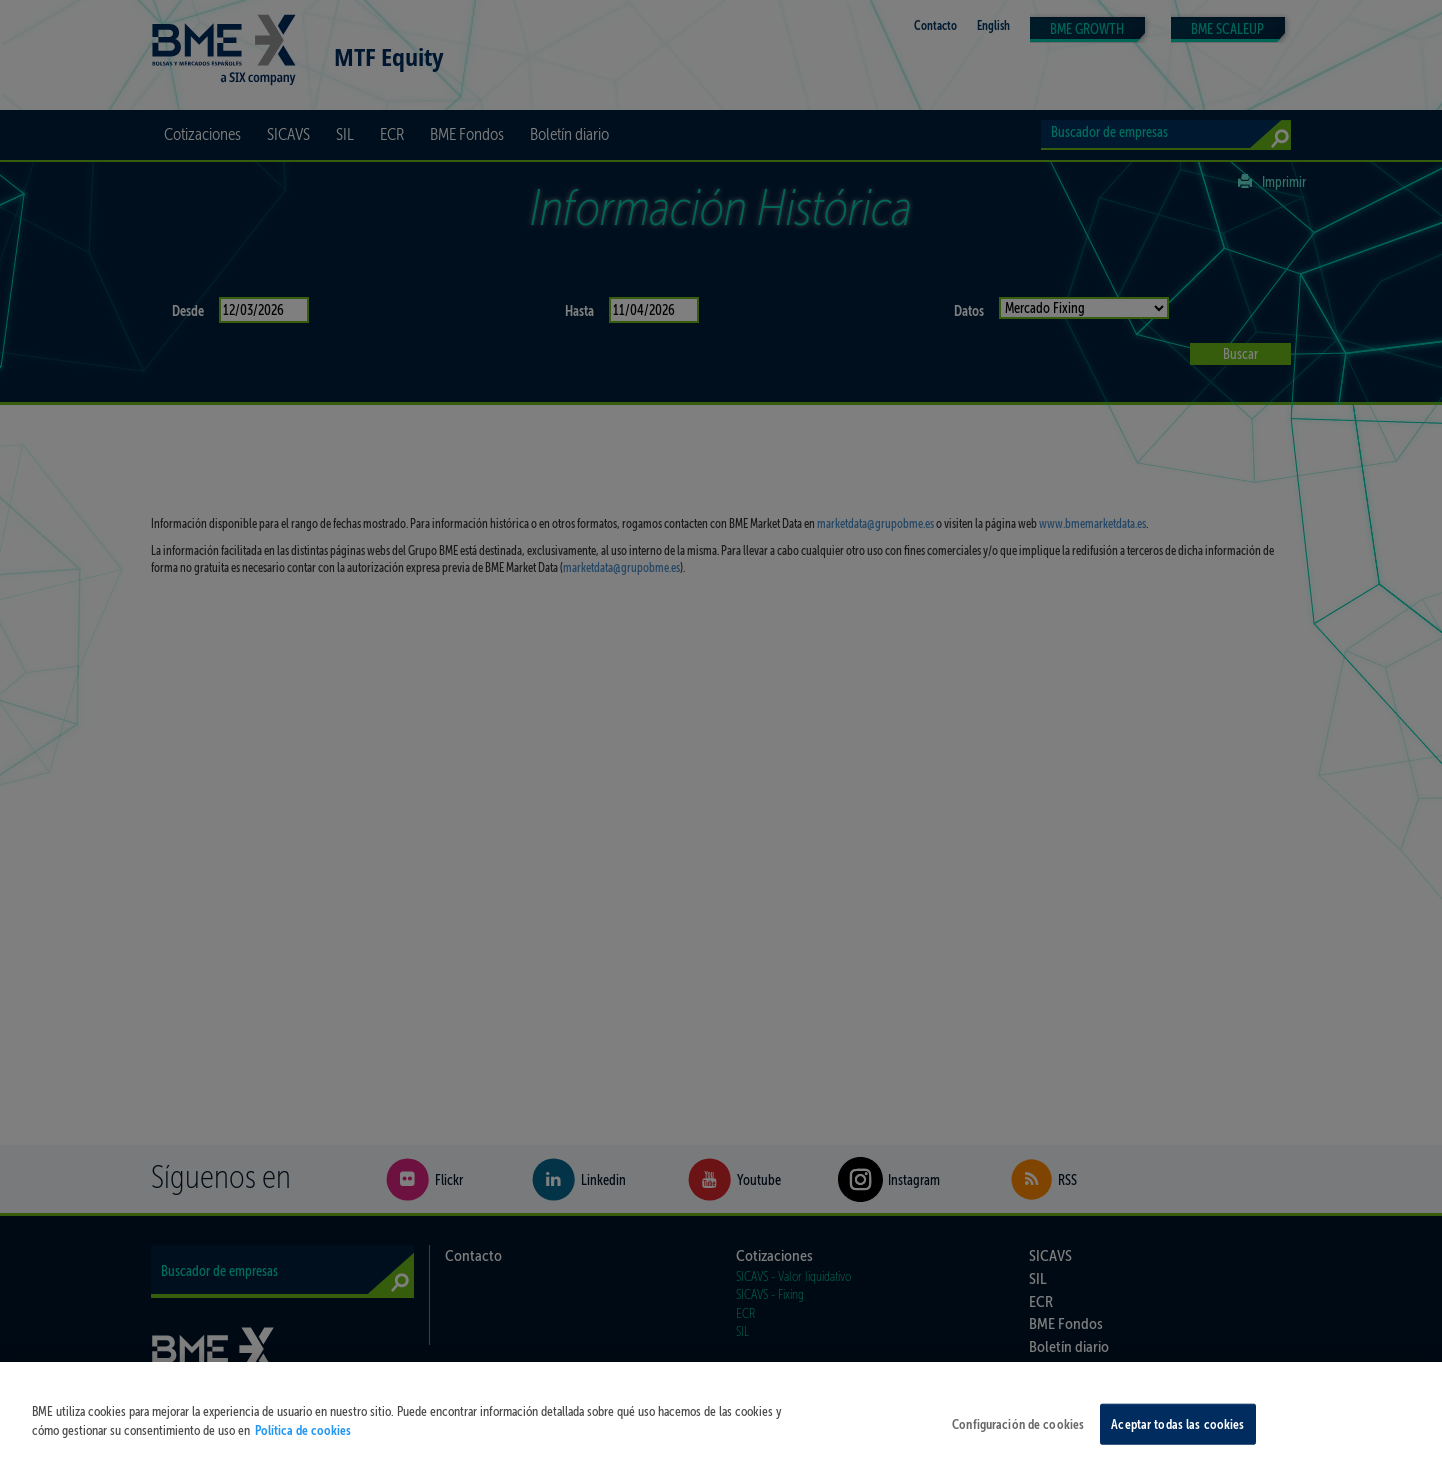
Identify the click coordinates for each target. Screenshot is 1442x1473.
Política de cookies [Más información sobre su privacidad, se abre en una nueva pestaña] (303, 1460)
